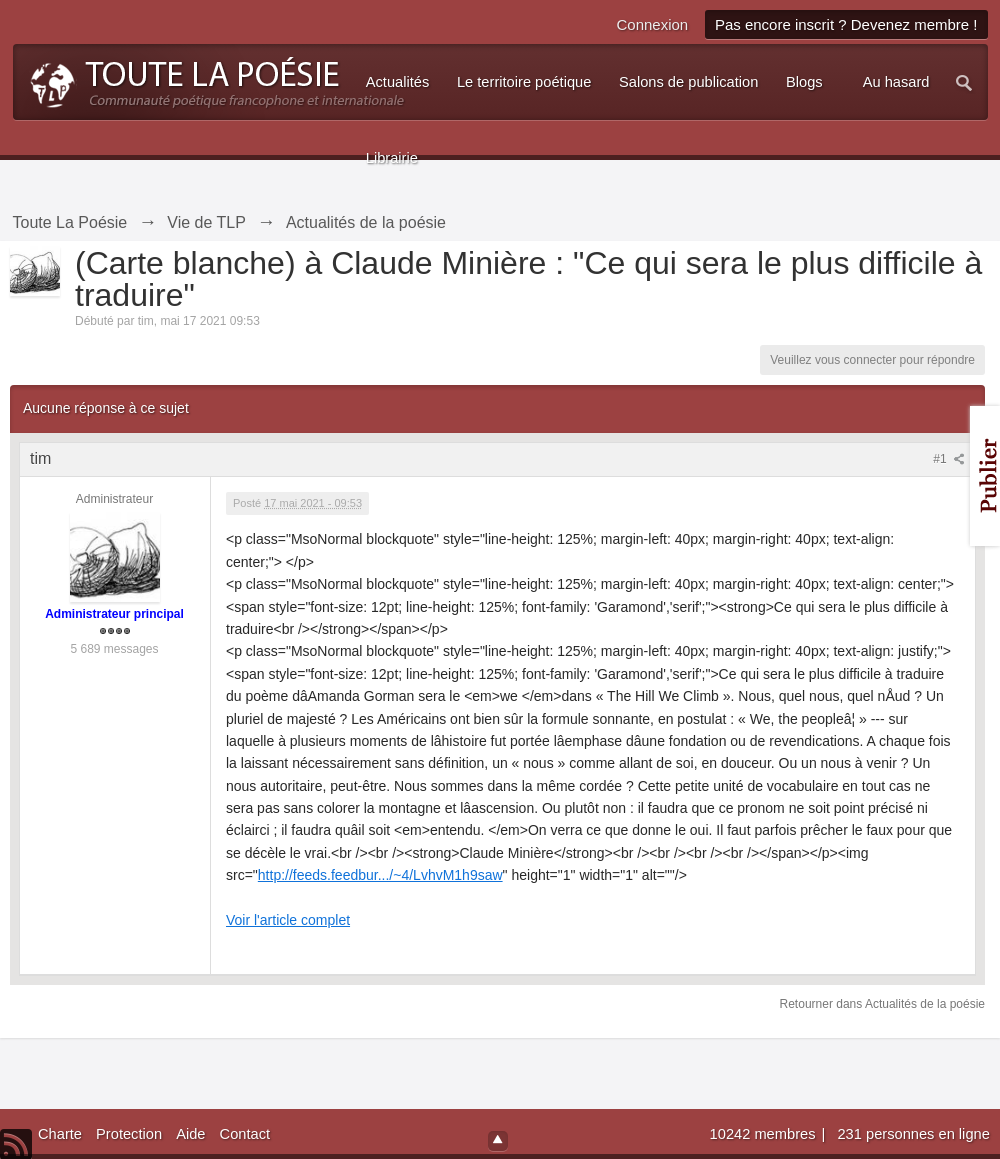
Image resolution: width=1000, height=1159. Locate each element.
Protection (129, 1134)
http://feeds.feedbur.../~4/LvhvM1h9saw (380, 875)
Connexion (652, 24)
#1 (949, 459)
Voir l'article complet (288, 920)
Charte (60, 1134)
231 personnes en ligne (913, 1134)
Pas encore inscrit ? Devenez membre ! (846, 24)
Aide (190, 1134)
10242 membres (765, 1134)
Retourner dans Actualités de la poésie (882, 1004)
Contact (245, 1134)
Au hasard (896, 82)
